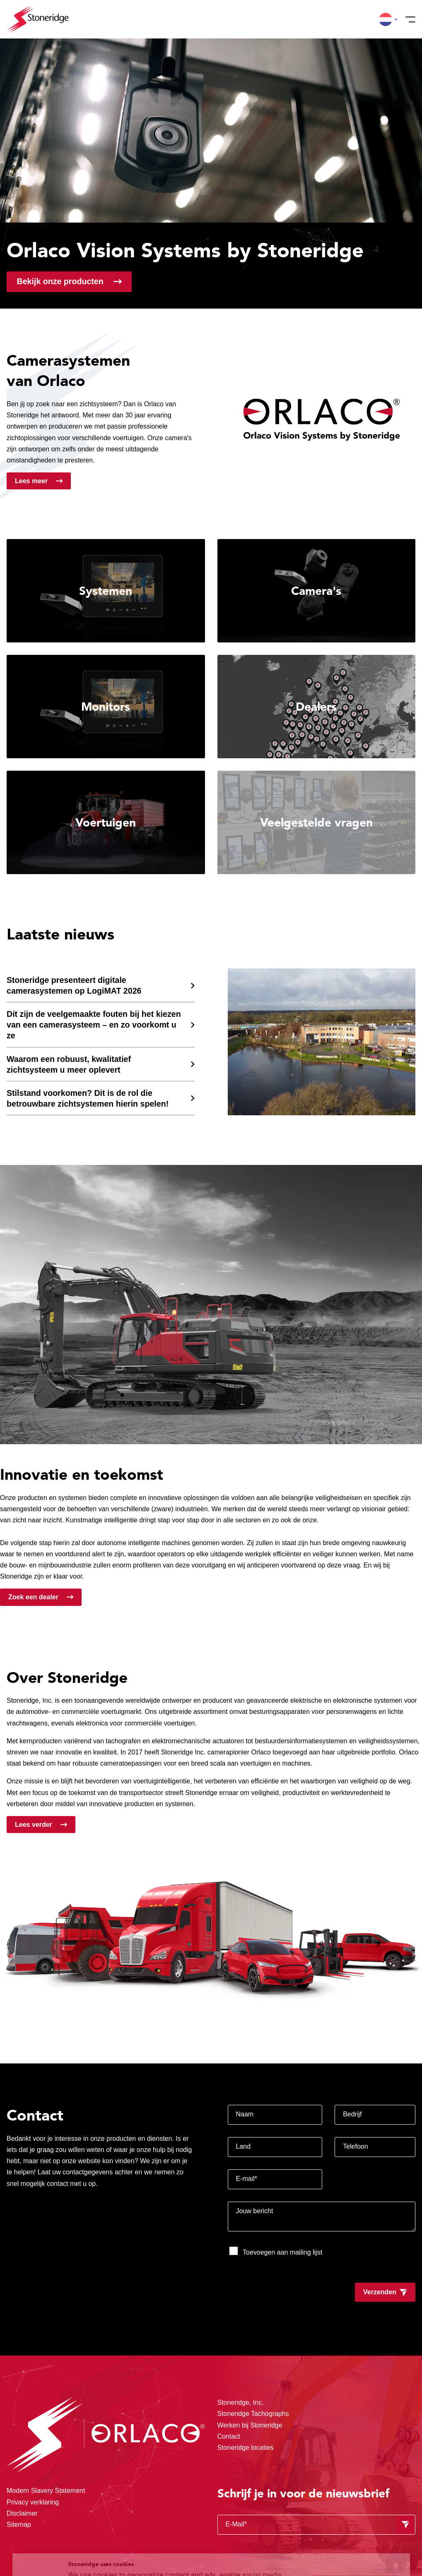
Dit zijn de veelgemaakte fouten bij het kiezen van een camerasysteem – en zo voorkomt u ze (94, 1024)
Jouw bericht (254, 2210)
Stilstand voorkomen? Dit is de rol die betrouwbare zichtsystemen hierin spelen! (88, 1098)
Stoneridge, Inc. (240, 2402)
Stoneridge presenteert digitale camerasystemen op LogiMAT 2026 (74, 985)
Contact (228, 2436)
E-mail (247, 2178)
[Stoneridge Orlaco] (38, 19)
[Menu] (407, 19)
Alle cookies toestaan (354, 2511)
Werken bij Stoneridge (249, 2425)
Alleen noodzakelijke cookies (355, 2546)
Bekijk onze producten (60, 281)
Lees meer (31, 480)
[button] (385, 19)
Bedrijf (352, 2114)
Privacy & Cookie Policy (235, 2543)
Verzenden (379, 2292)
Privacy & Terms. (123, 2553)
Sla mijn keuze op (355, 2529)
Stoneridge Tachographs (253, 2413)
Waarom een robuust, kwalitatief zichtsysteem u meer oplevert (69, 1064)
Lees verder (33, 1824)
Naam (245, 2114)
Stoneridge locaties (245, 2447)
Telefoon (355, 2146)
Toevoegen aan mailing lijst (276, 2251)
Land (243, 2146)
